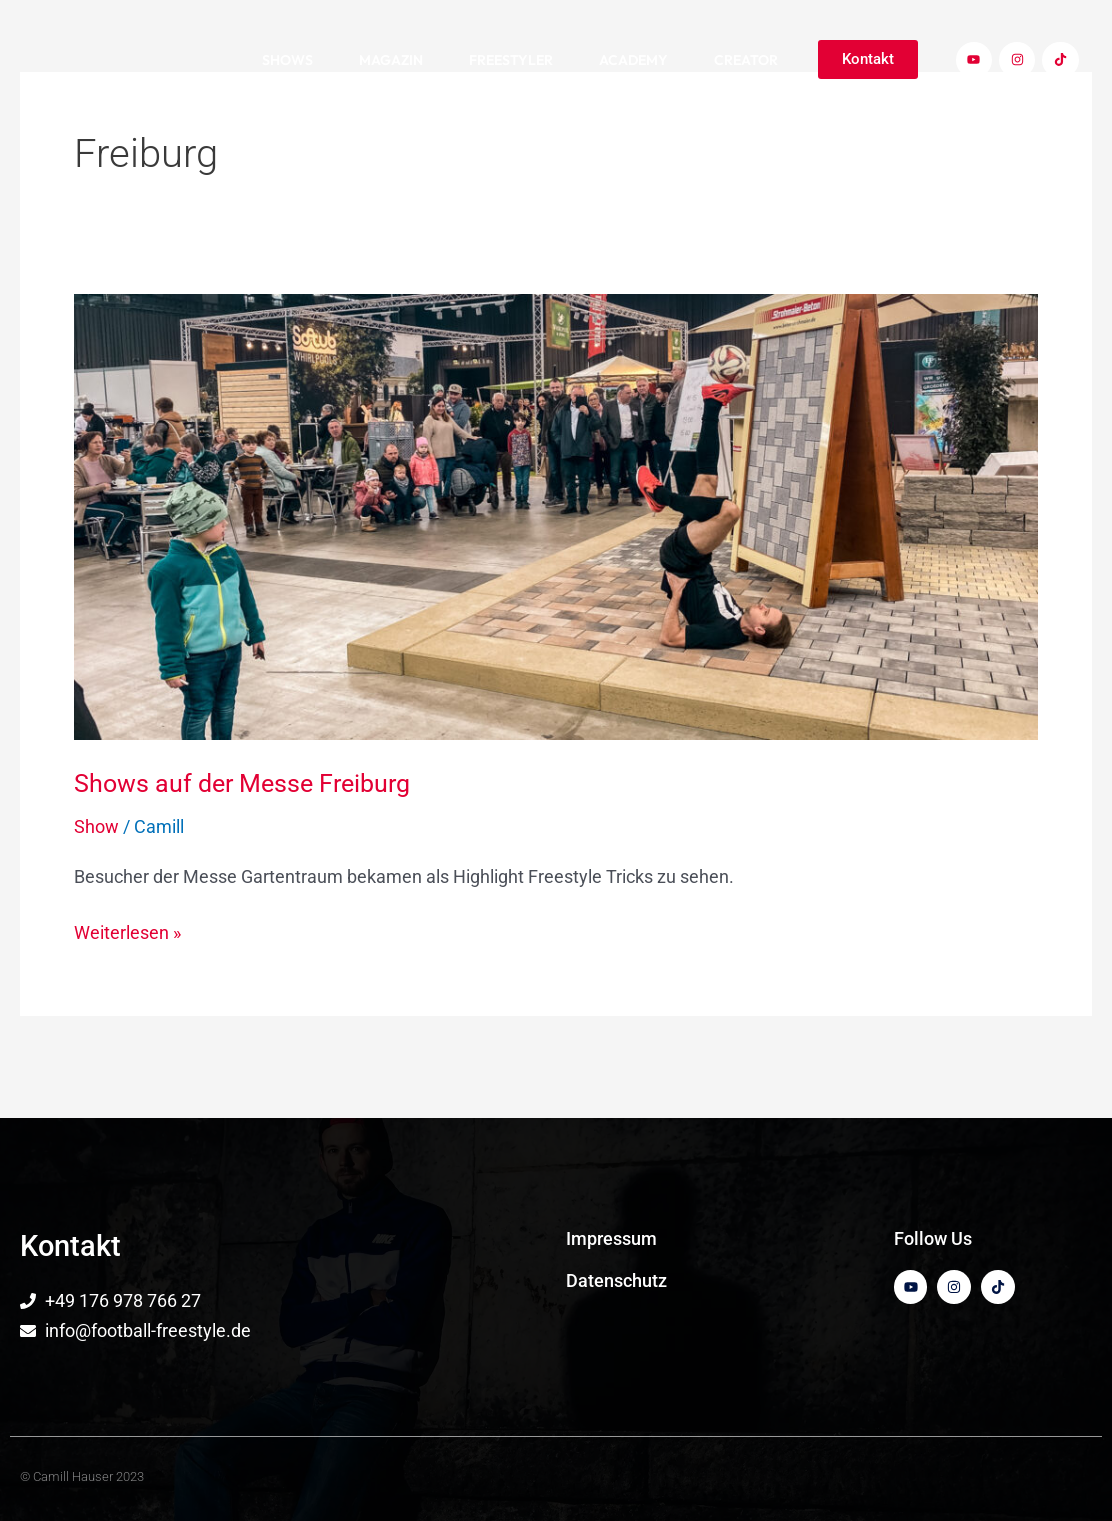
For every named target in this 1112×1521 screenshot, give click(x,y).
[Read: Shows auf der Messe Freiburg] (556, 515)
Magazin (391, 60)
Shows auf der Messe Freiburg (248, 783)
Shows (287, 60)
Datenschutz (616, 1280)
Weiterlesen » (127, 930)
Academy (633, 60)
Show (96, 826)
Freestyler (511, 60)
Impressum (611, 1238)
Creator (746, 60)
